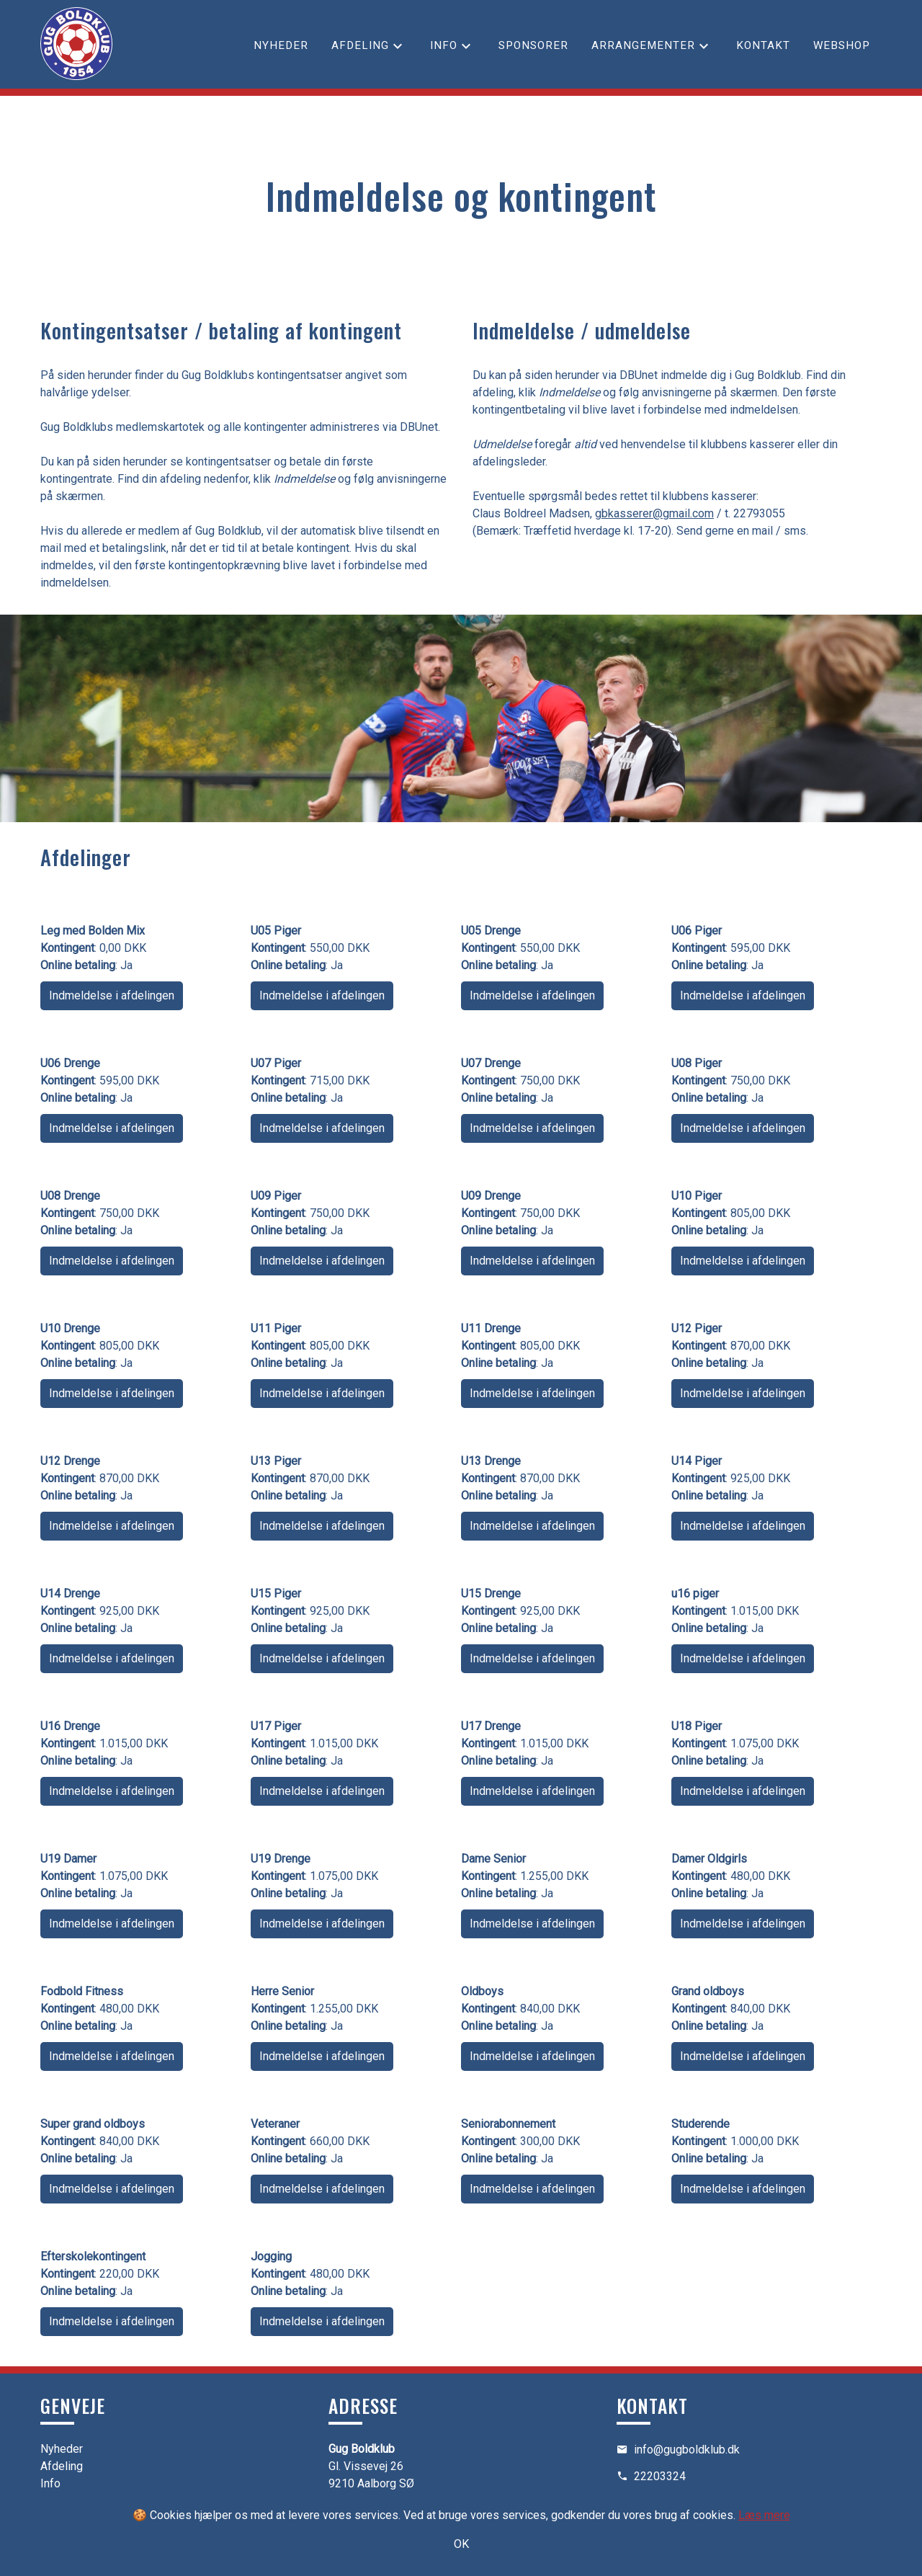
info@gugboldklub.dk (687, 2449)
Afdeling (360, 45)
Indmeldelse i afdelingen (111, 995)
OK (461, 2544)
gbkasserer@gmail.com (654, 513)
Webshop (841, 45)
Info (443, 45)
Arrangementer (643, 45)
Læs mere (764, 2515)
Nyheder (281, 45)
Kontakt (763, 45)
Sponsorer (533, 45)
